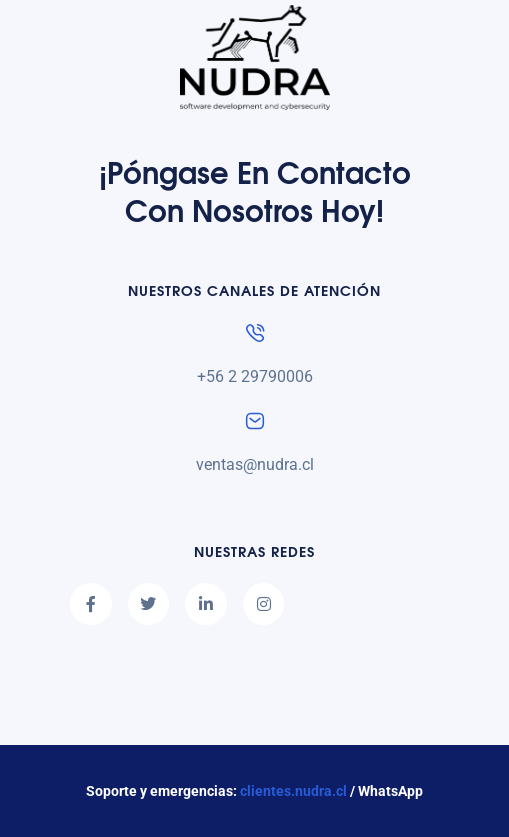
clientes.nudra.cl (293, 791)
